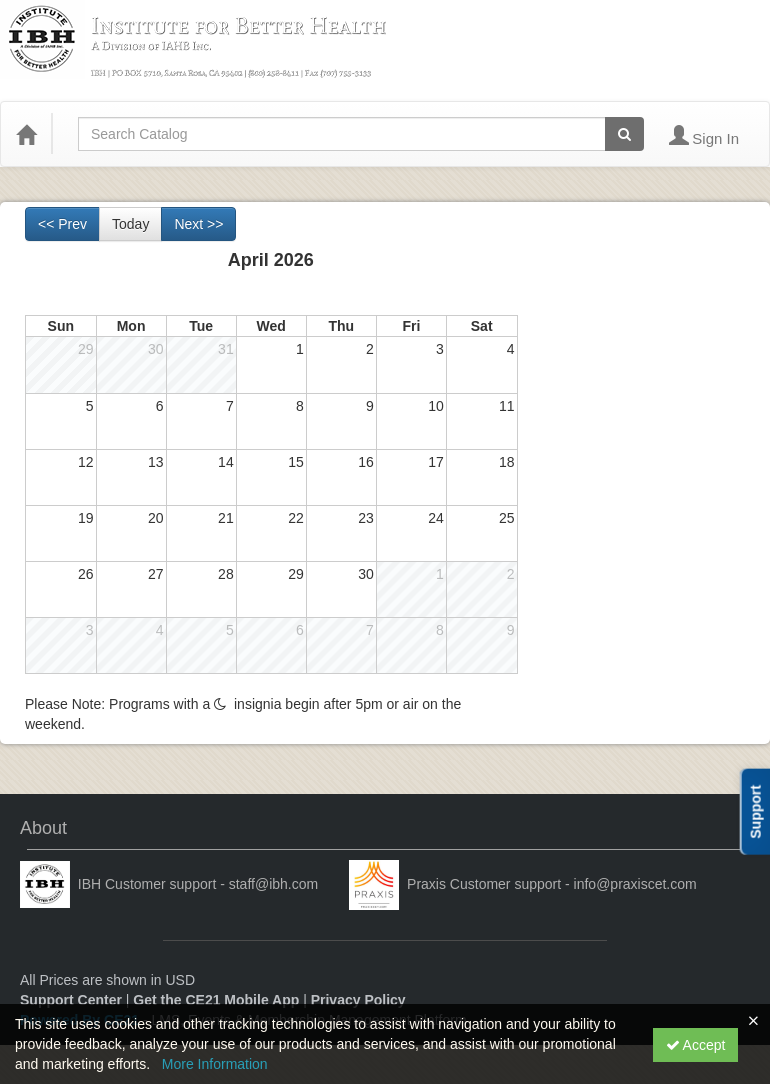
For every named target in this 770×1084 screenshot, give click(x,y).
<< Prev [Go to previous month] (62, 224)
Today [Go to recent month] (130, 224)
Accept (696, 1045)
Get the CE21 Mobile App (216, 1000)
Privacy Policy (358, 1000)
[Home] (26, 134)
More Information (215, 1064)
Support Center (71, 1000)
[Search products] (624, 134)
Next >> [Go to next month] (198, 224)
